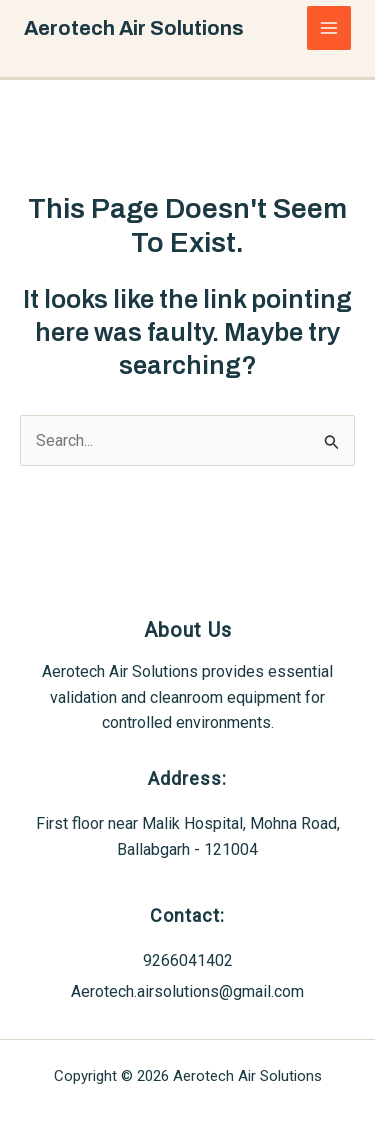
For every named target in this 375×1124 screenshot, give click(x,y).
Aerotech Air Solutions (134, 28)
